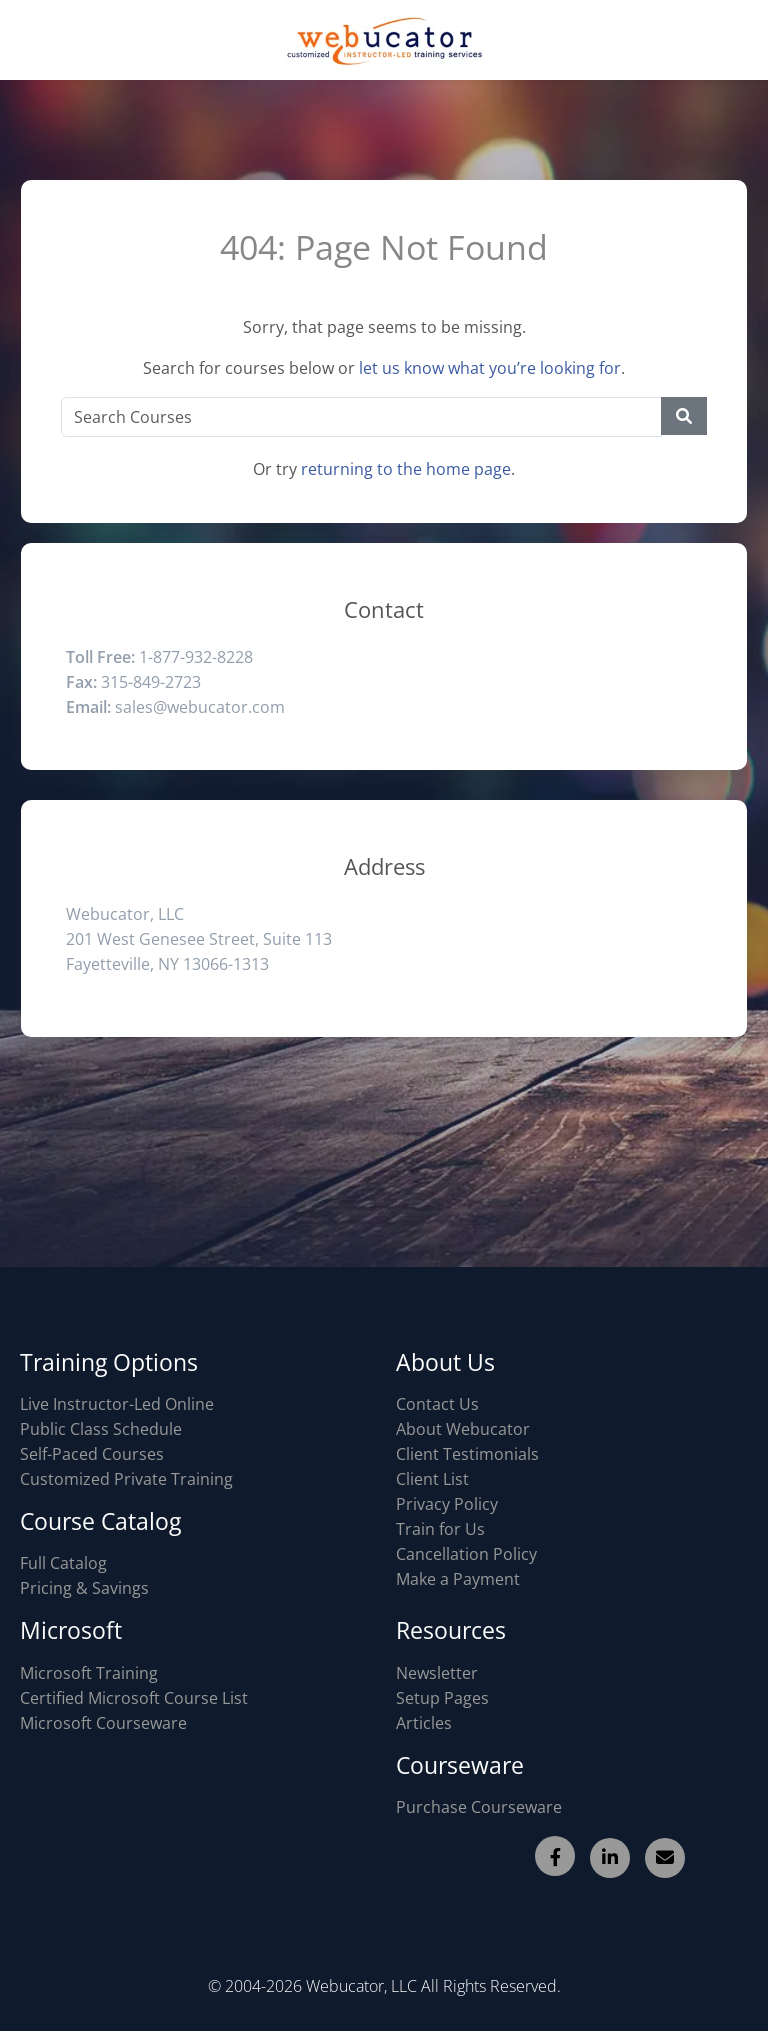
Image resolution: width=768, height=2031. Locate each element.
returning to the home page (406, 469)
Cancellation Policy (466, 1554)
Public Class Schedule (101, 1429)
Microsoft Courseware (103, 1723)
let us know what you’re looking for (490, 368)
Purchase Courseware (479, 1807)
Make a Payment (458, 1579)
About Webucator (463, 1429)
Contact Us (437, 1404)
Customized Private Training (126, 1479)
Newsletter (437, 1673)
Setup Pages (442, 1698)
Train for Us (440, 1529)
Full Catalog (63, 1563)
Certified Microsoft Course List (134, 1698)
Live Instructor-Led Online (117, 1404)
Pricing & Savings (84, 1588)
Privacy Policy (447, 1504)
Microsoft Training (89, 1673)
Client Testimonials (467, 1454)
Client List (432, 1479)
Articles (424, 1723)
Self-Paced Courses (92, 1454)
